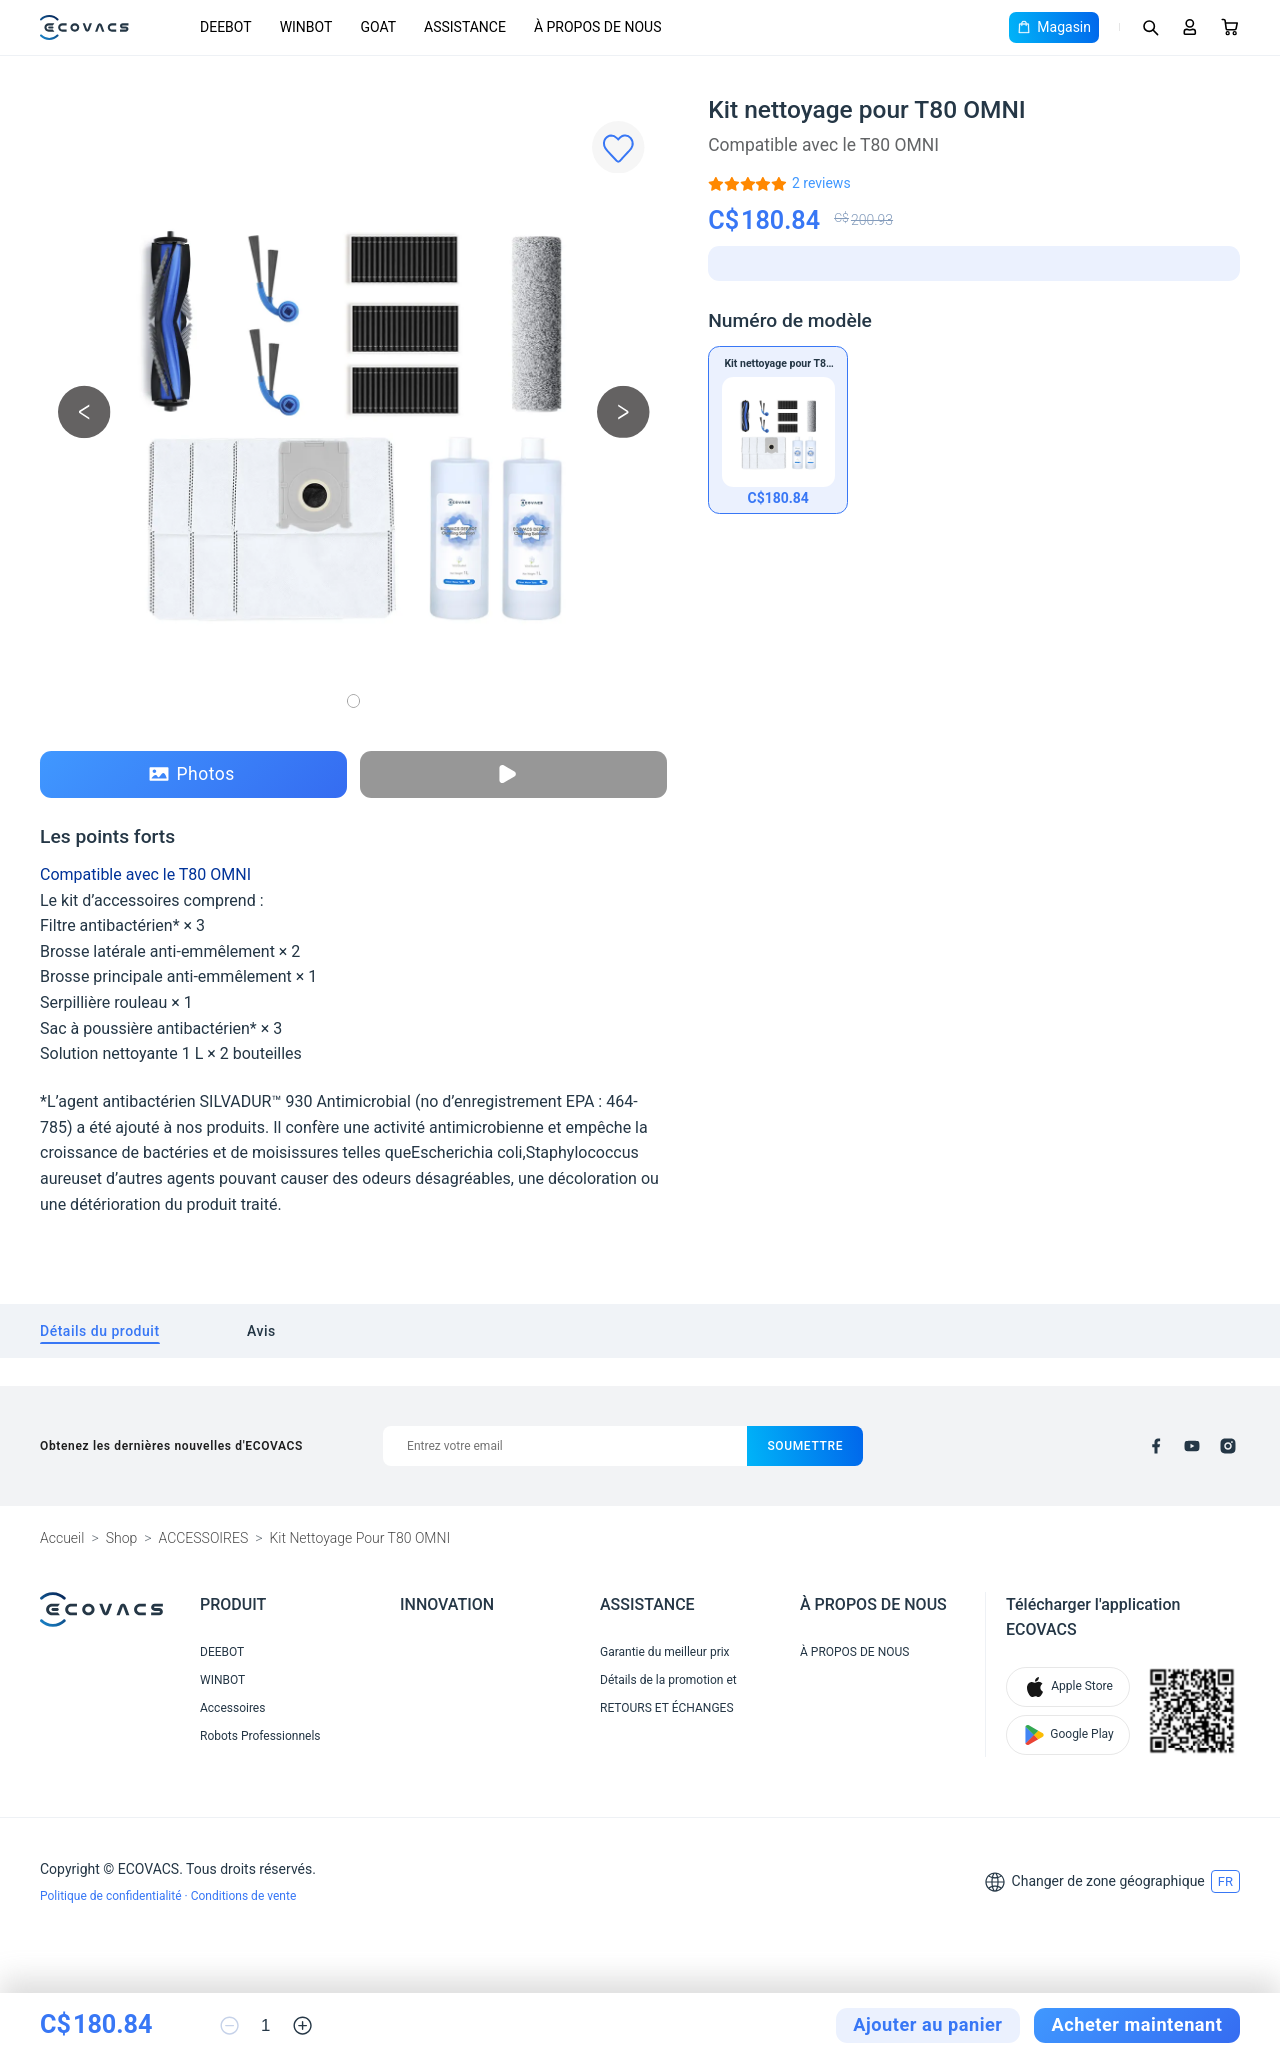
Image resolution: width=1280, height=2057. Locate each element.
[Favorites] (618, 147)
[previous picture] (84, 411)
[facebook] (1156, 1446)
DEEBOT (226, 27)
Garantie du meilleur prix (665, 1652)
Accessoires (232, 1708)
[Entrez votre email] (565, 1446)
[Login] (1190, 27)
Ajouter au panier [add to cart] (927, 2024)
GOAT (378, 27)
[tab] (100, 1331)
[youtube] (1192, 1446)
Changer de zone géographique (1108, 1881)
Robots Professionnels (260, 1736)
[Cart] (1230, 27)
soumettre (805, 1446)
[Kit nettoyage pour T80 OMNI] (821, 183)
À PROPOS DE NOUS (598, 27)
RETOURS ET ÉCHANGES (667, 1708)
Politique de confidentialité (112, 1896)
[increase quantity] (302, 2025)
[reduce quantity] (229, 2025)
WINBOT (306, 27)
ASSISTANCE (465, 27)
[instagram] (1228, 1446)
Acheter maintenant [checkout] (1137, 2024)
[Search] (1150, 27)
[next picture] (623, 411)
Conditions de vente (244, 1896)
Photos (192, 774)
